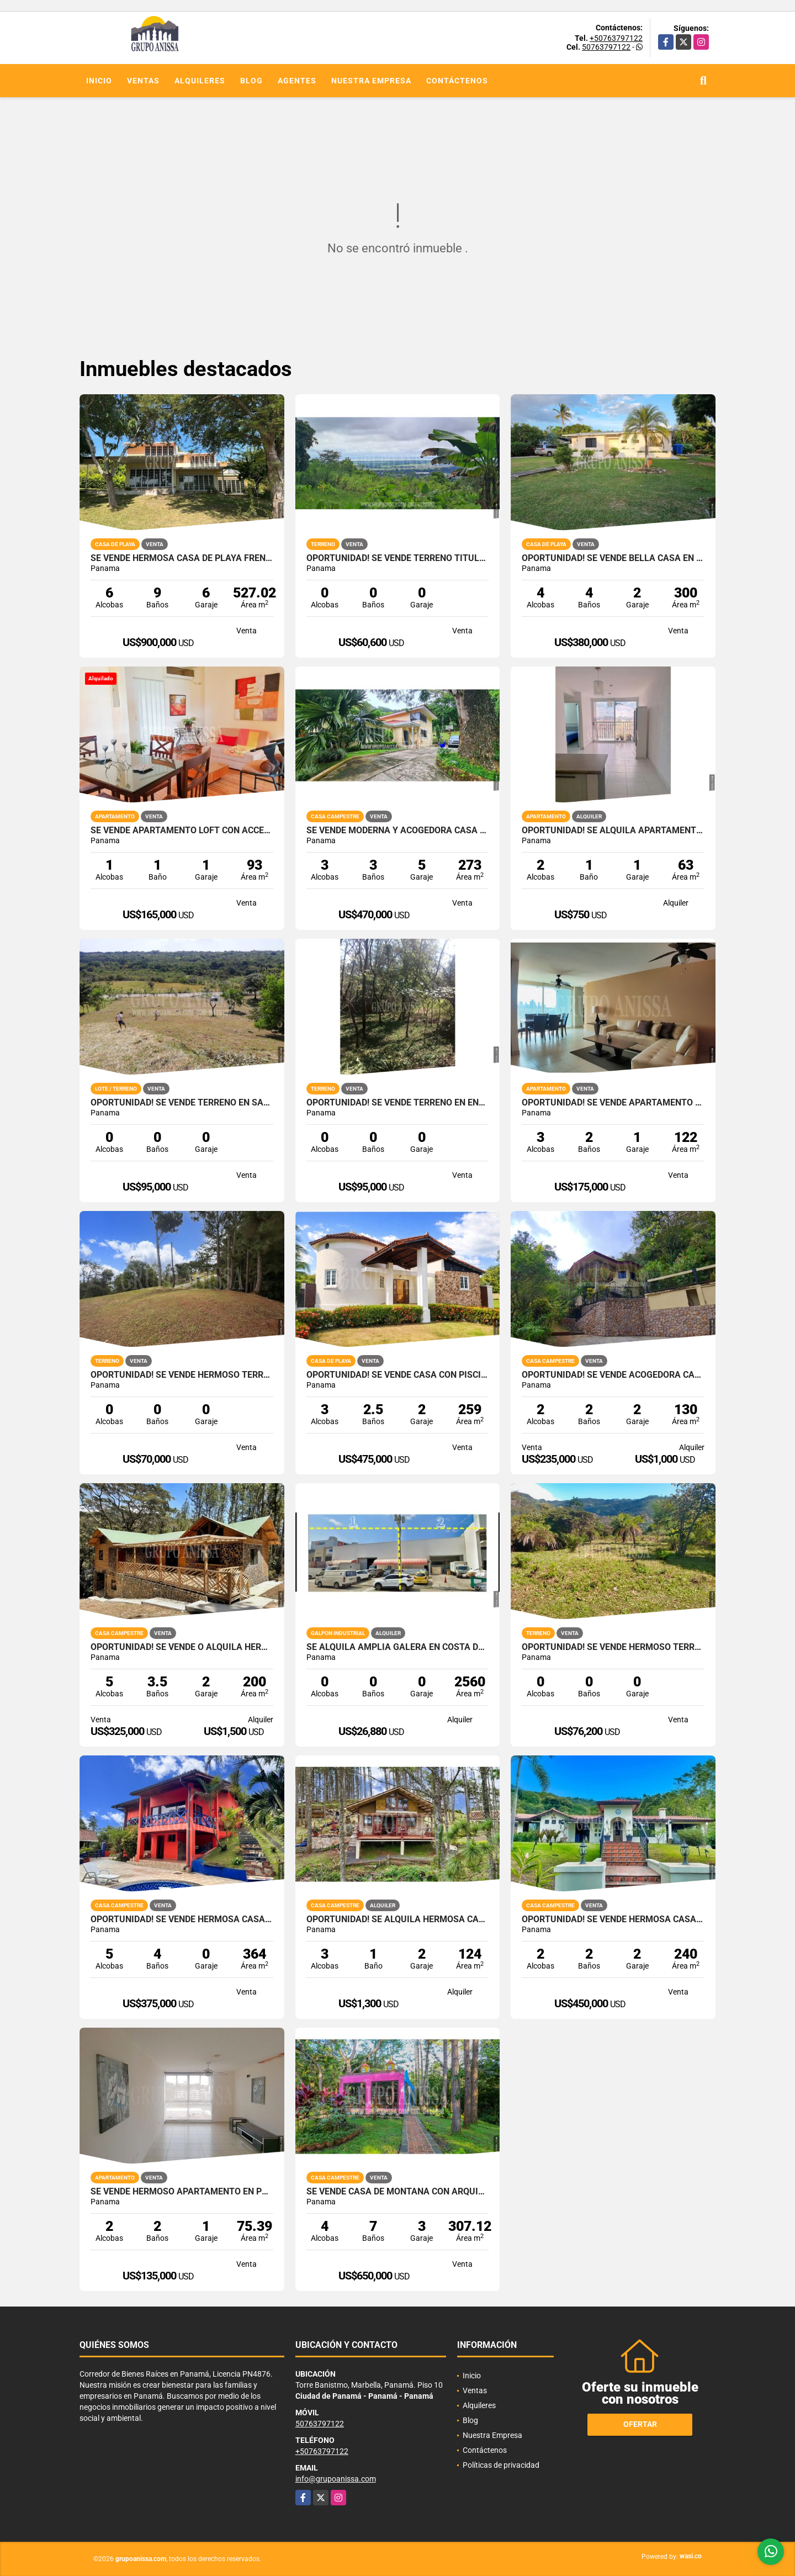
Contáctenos (457, 80)
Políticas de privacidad (501, 2465)
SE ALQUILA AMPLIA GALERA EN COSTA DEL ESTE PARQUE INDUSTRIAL (397, 1647)
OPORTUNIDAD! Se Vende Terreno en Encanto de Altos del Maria (397, 1102)
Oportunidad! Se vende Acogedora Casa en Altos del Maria (613, 1375)
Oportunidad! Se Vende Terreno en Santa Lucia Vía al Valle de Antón (182, 1102)
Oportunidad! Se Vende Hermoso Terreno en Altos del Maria (613, 1647)
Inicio (99, 80)
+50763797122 (616, 38)
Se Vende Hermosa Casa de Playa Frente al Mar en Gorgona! (182, 558)
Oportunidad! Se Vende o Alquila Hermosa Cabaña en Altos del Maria (182, 1647)
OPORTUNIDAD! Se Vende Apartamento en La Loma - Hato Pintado (613, 1102)
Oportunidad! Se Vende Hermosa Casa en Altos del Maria (182, 1919)
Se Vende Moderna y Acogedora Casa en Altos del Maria (397, 830)
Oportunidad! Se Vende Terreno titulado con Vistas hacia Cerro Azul (397, 558)
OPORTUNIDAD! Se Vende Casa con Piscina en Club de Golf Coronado (397, 1375)
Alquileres (199, 80)
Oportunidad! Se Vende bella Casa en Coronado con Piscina (613, 558)
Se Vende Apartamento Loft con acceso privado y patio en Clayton (182, 830)
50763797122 (606, 47)
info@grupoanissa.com (335, 2478)
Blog (251, 80)
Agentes (297, 80)
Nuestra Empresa (371, 80)
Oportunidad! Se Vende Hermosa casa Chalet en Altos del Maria (613, 1919)
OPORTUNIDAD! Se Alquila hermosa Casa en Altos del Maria (397, 1919)
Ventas (143, 80)
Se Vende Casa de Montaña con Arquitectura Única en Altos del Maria (397, 2191)
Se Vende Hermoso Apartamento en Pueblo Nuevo (182, 2191)
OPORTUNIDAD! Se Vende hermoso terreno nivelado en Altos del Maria (182, 1375)
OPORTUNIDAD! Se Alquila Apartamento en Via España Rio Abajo (613, 830)
